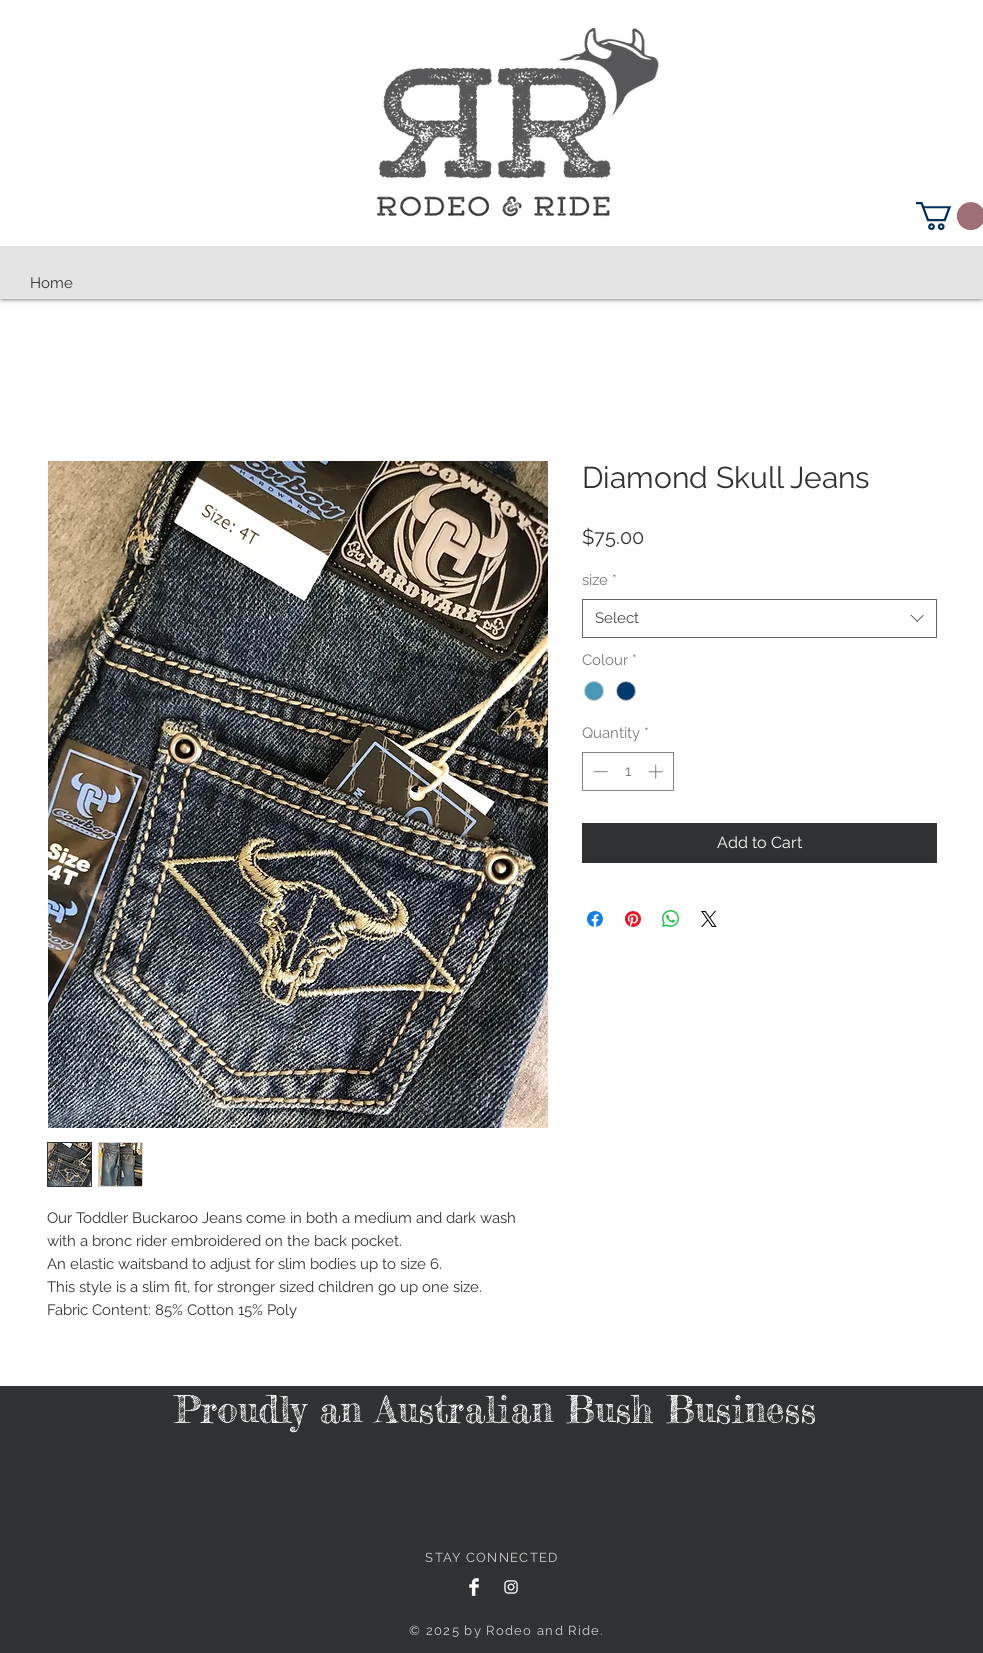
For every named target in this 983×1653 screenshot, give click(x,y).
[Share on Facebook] (595, 919)
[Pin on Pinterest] (633, 919)
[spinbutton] (627, 771)
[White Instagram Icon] (511, 1587)
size (599, 580)
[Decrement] (598, 771)
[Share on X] (709, 919)
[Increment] (657, 771)
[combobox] (759, 618)
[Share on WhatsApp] (671, 919)
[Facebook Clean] (474, 1587)
